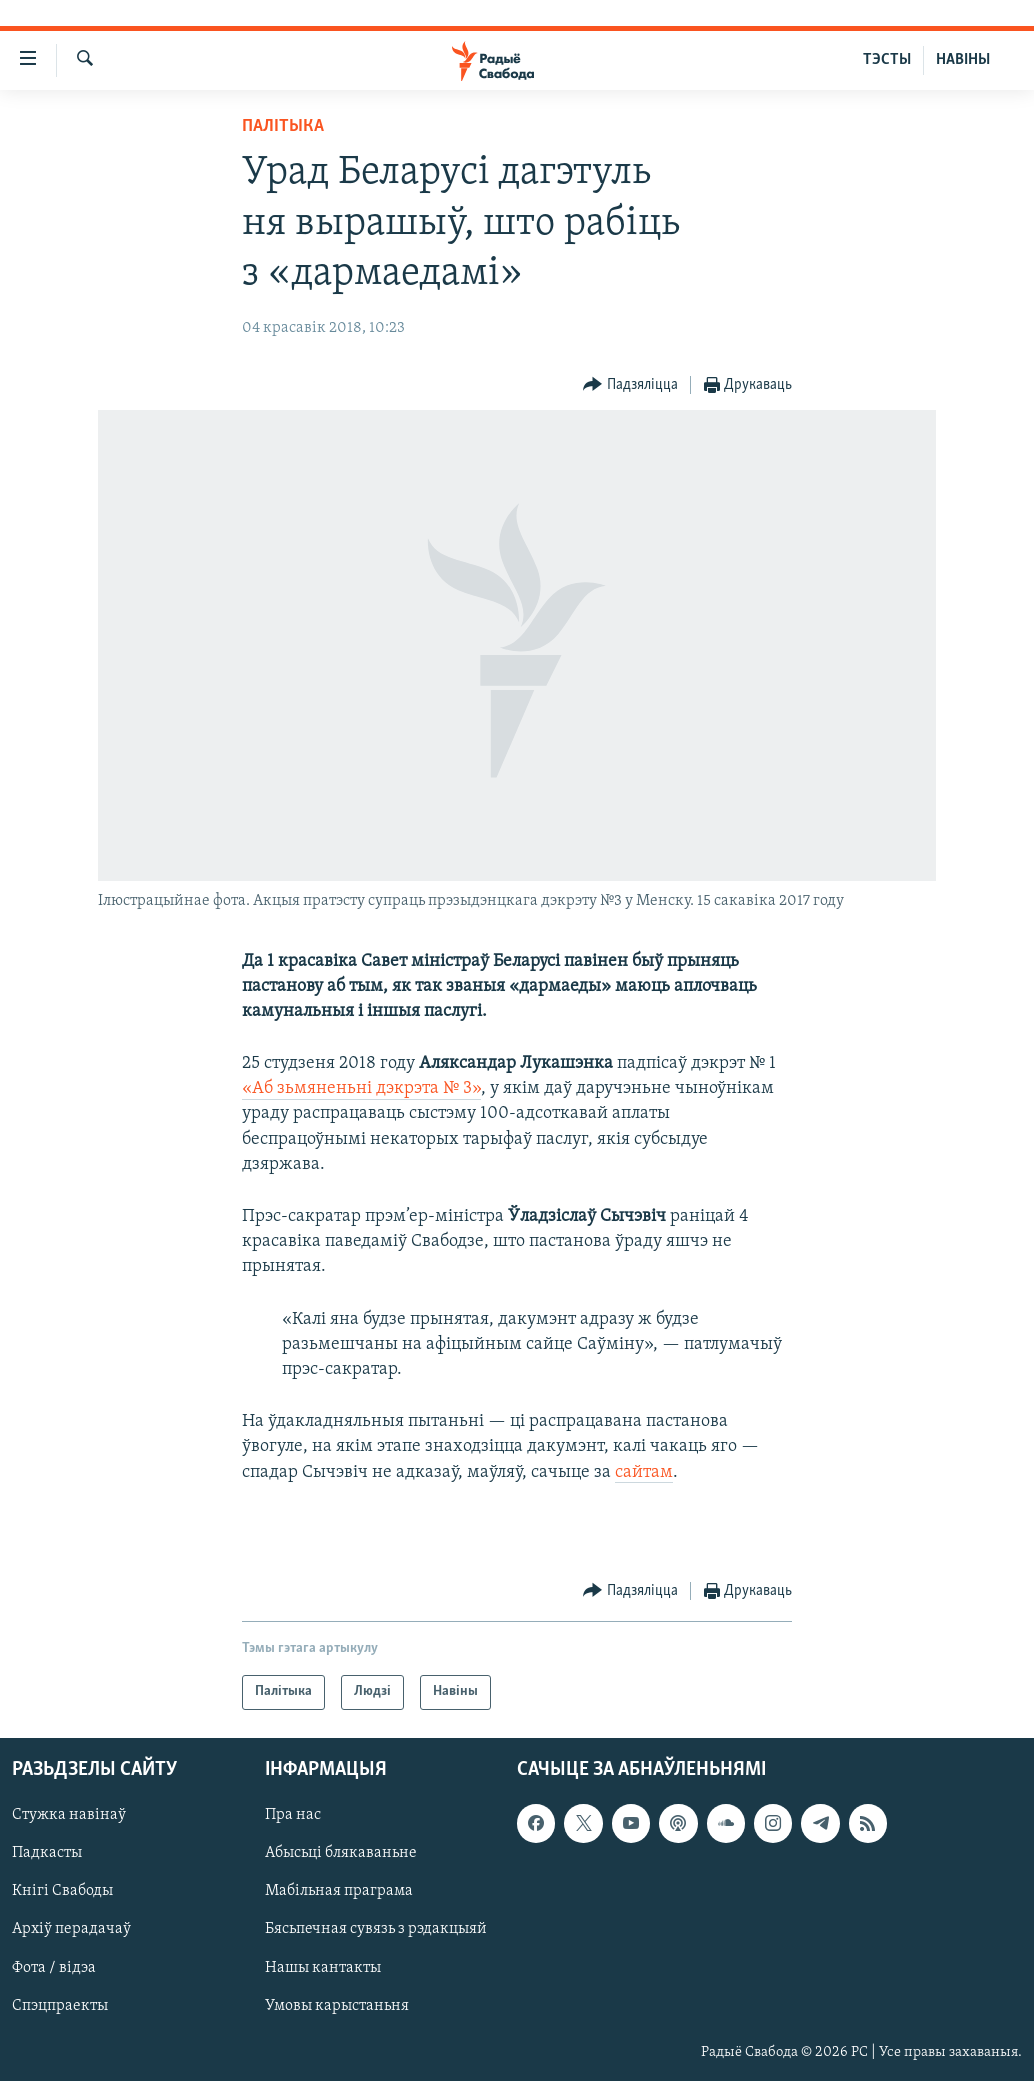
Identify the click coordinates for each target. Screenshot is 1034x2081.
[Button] (630, 385)
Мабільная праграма (339, 1891)
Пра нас (293, 1815)
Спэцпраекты (60, 2005)
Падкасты (47, 1853)
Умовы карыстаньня (337, 2005)
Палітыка (283, 126)
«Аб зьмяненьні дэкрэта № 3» (361, 1088)
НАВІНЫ (963, 60)
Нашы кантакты (323, 1967)
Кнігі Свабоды (62, 1891)
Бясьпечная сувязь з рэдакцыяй (376, 1929)
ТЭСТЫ (887, 60)
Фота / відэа (54, 1967)
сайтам (644, 1472)
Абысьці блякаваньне (341, 1853)
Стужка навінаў (69, 1815)
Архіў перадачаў (71, 1929)
